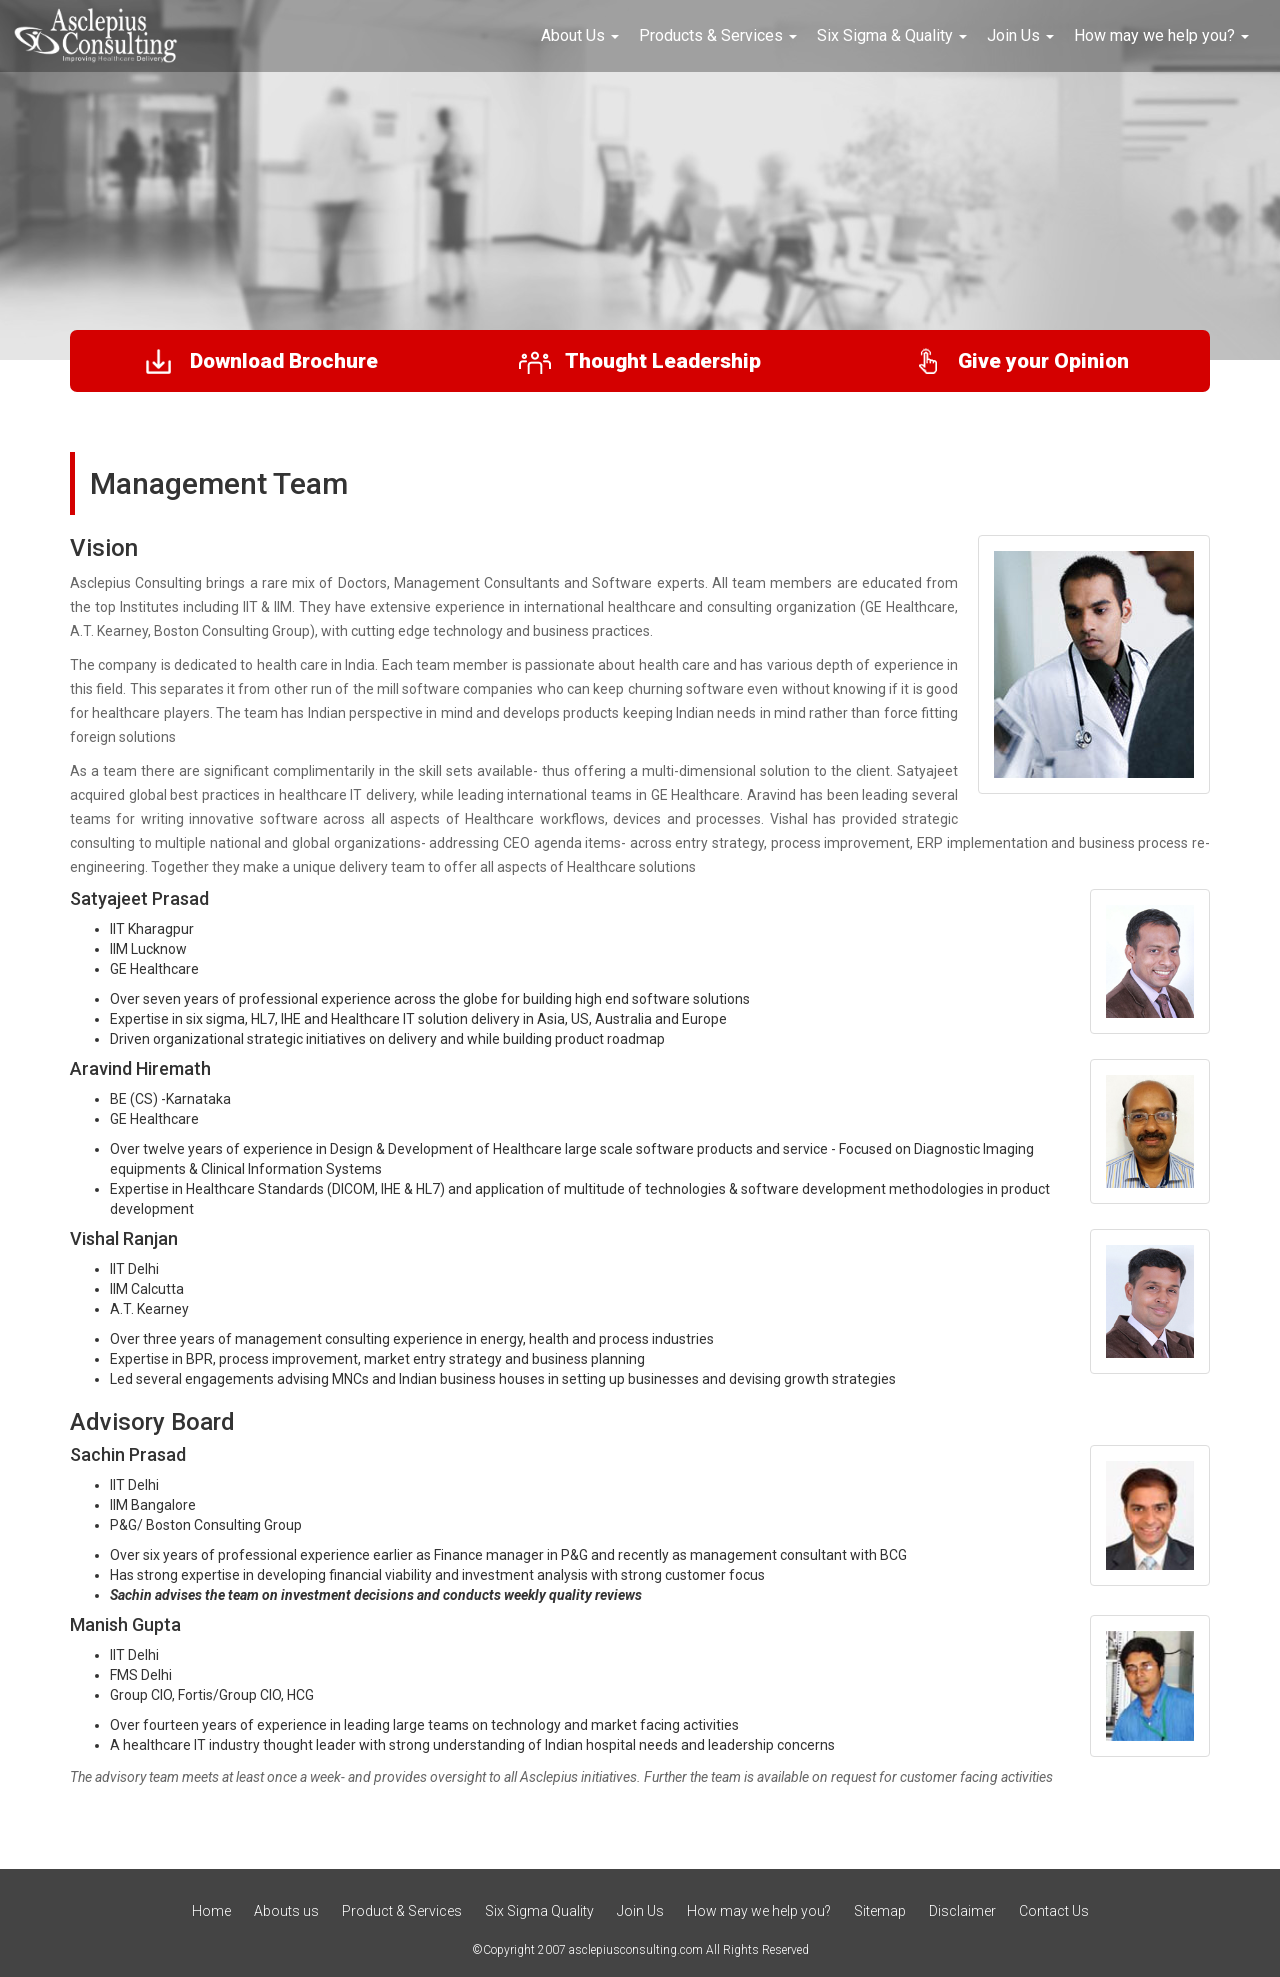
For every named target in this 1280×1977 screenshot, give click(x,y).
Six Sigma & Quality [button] (892, 35)
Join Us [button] (1020, 35)
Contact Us (1054, 1911)
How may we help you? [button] (1161, 35)
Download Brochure (260, 361)
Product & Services (402, 1911)
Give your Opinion (1020, 361)
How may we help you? (759, 1911)
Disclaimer (962, 1911)
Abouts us (286, 1911)
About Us (580, 35)
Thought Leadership (640, 361)
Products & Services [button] (718, 35)
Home (211, 1911)
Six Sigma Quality (541, 1911)
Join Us (642, 1911)
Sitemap (880, 1911)
